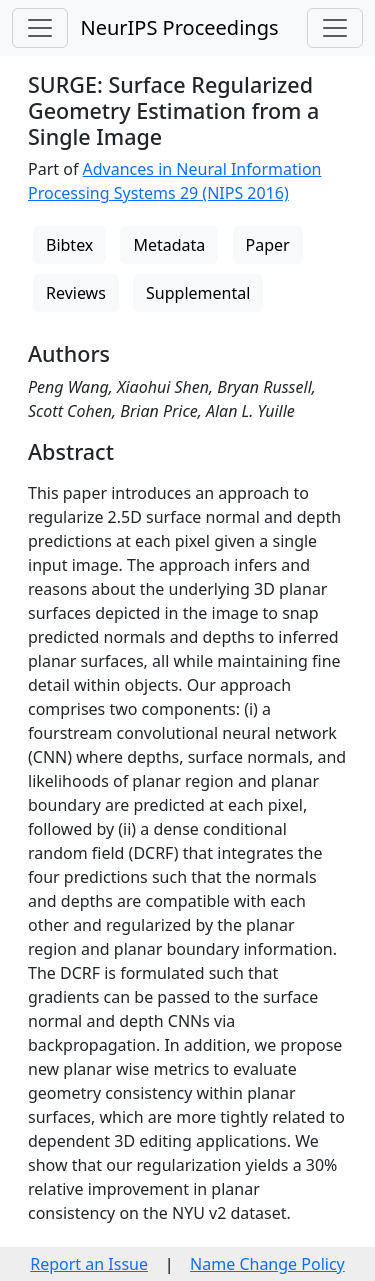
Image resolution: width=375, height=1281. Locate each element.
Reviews (76, 293)
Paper (268, 245)
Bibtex (69, 245)
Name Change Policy (267, 1264)
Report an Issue (89, 1264)
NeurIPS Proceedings (179, 27)
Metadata (169, 245)
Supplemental (198, 293)
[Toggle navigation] (40, 28)
